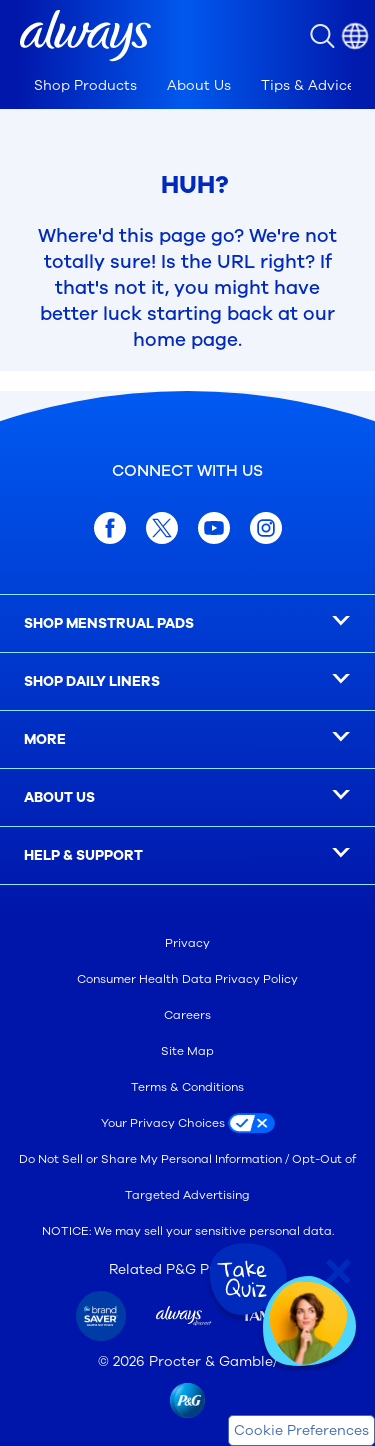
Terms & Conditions (187, 1087)
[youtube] (214, 528)
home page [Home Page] (185, 340)
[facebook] (110, 528)
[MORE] (187, 740)
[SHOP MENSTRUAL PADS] (187, 624)
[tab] (85, 86)
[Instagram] (266, 528)
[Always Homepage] (85, 36)
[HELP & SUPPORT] (187, 856)
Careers (187, 1015)
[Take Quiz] (246, 1280)
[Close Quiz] (338, 1271)
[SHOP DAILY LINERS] (187, 682)
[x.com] (162, 528)
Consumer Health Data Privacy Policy (187, 979)
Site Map (187, 1051)
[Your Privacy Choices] (188, 1123)
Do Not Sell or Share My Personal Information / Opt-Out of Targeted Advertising (187, 1177)
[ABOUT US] (187, 798)
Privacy (187, 943)
